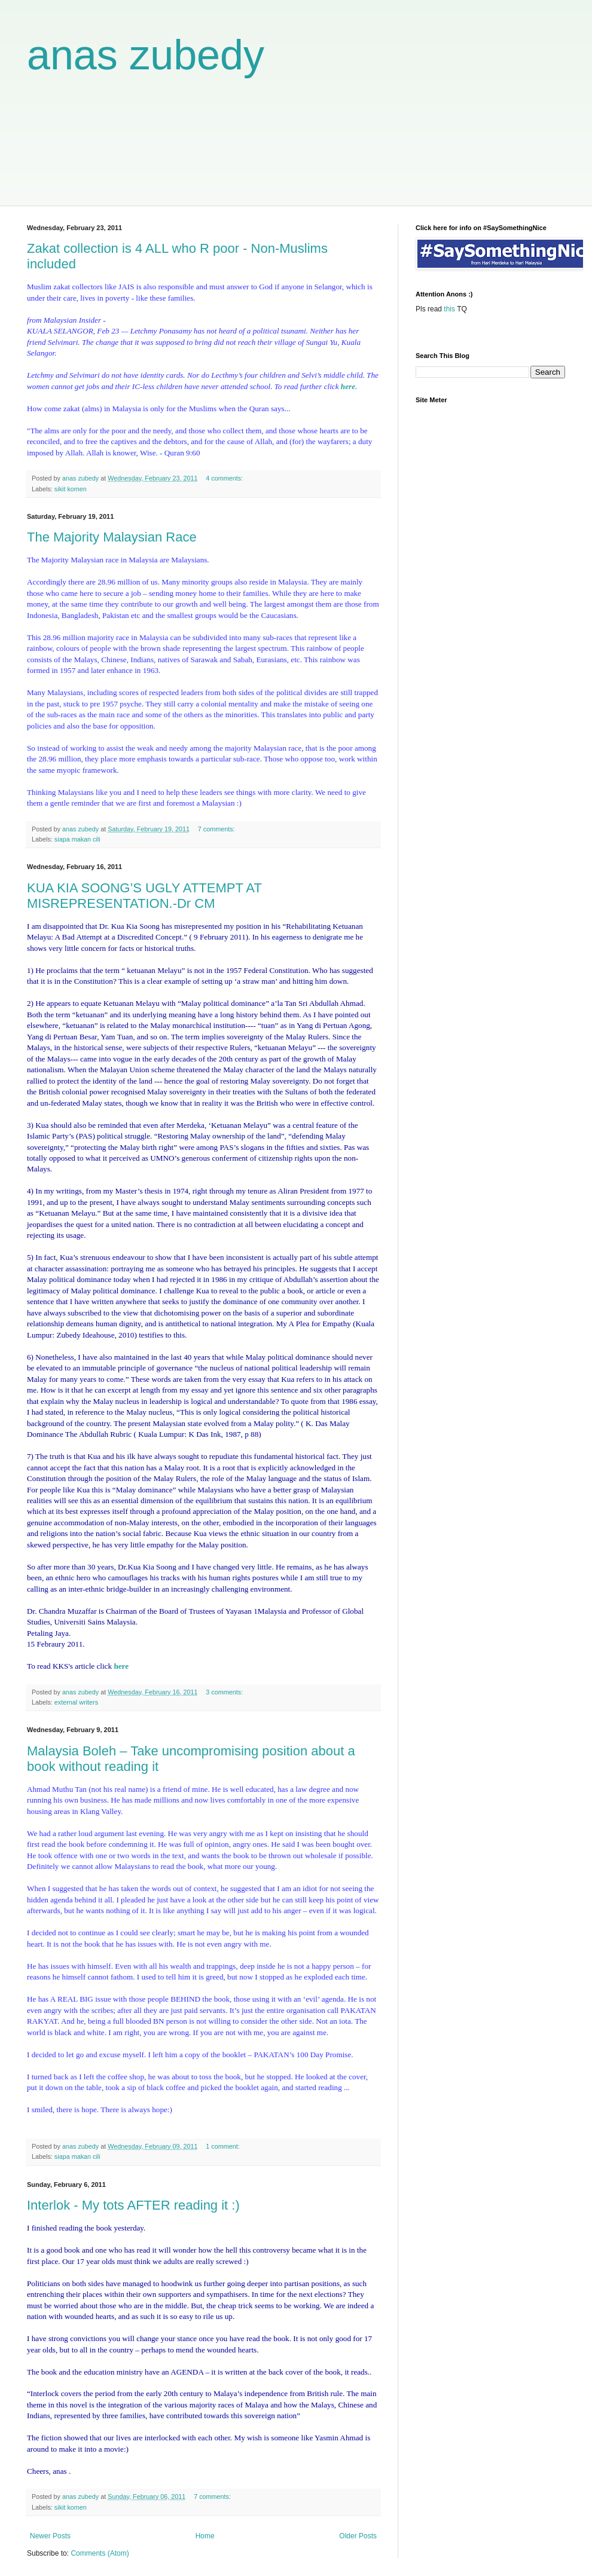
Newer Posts (50, 2536)
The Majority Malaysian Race (112, 537)
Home (205, 2536)
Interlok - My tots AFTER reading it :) (133, 2205)
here (348, 386)
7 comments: (217, 829)
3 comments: (225, 1692)
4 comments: (225, 478)
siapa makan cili (77, 839)
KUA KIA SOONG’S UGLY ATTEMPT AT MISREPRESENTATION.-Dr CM (144, 895)
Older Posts (358, 2536)
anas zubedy (145, 55)
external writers (76, 1702)
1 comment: (223, 2146)
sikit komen (70, 488)
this (449, 309)
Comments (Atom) (100, 2553)
